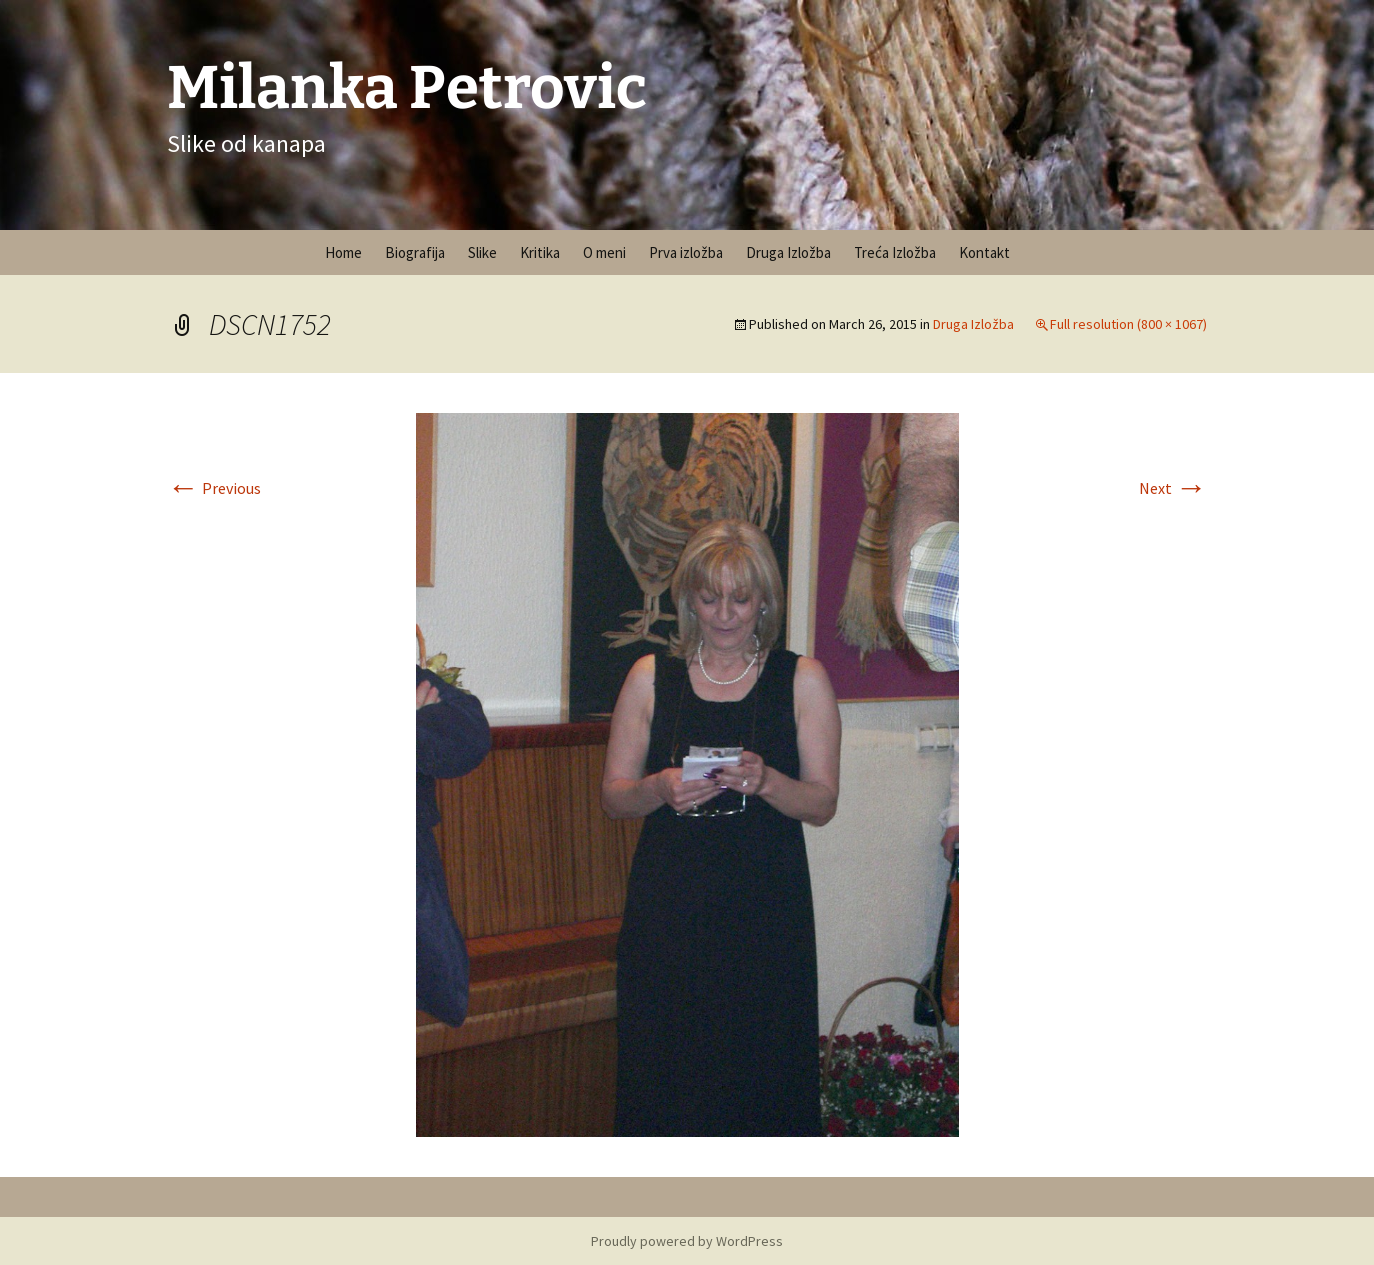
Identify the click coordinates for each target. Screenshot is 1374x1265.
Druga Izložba (788, 252)
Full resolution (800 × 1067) (1128, 324)
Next (1173, 488)
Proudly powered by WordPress (687, 1241)
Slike (482, 252)
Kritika (540, 252)
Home (343, 252)
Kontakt (984, 252)
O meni (604, 252)
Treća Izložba (895, 252)
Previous (214, 488)
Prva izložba (686, 252)
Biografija (415, 252)
